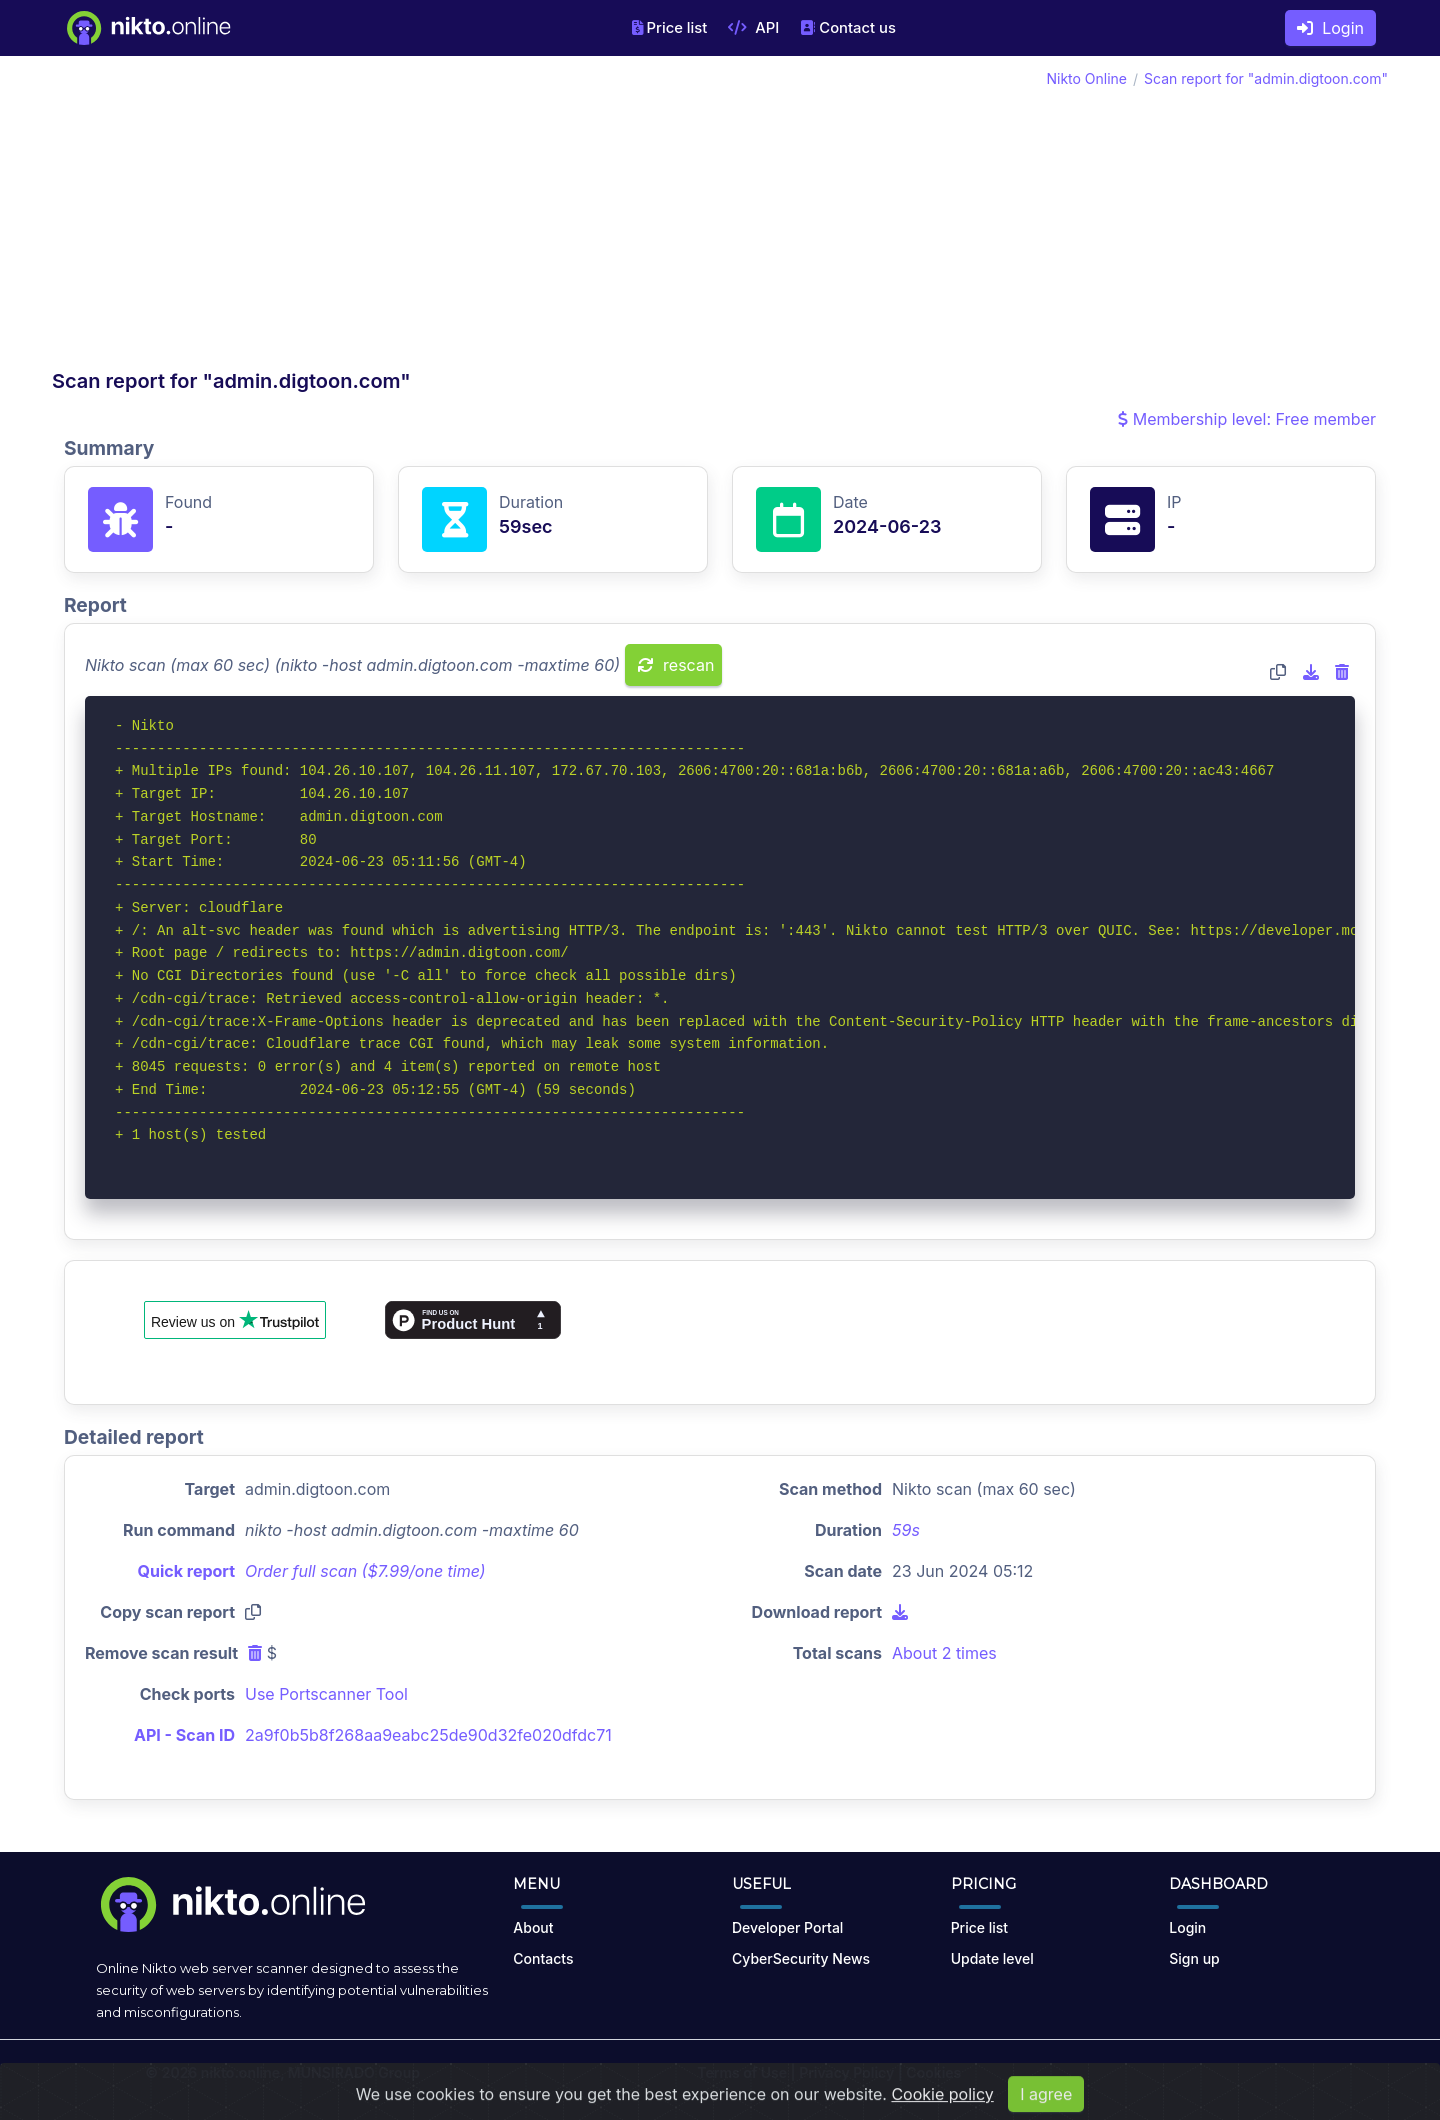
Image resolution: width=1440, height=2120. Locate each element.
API (753, 28)
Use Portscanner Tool (326, 1694)
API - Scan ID (184, 1735)
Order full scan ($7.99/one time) (365, 1571)
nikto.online (240, 2072)
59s (906, 1530)
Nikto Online (1086, 78)
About (533, 1927)
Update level (992, 1958)
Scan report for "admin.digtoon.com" (1266, 78)
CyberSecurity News (801, 1958)
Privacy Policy (846, 2072)
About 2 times (944, 1653)
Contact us (848, 28)
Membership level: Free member (1247, 419)
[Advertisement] (386, 218)
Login (1330, 28)
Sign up (1194, 1958)
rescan (676, 665)
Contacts (543, 1958)
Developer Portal (787, 1927)
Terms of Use (742, 2072)
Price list (670, 28)
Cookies (933, 2072)
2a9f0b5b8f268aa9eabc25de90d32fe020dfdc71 (428, 1735)
